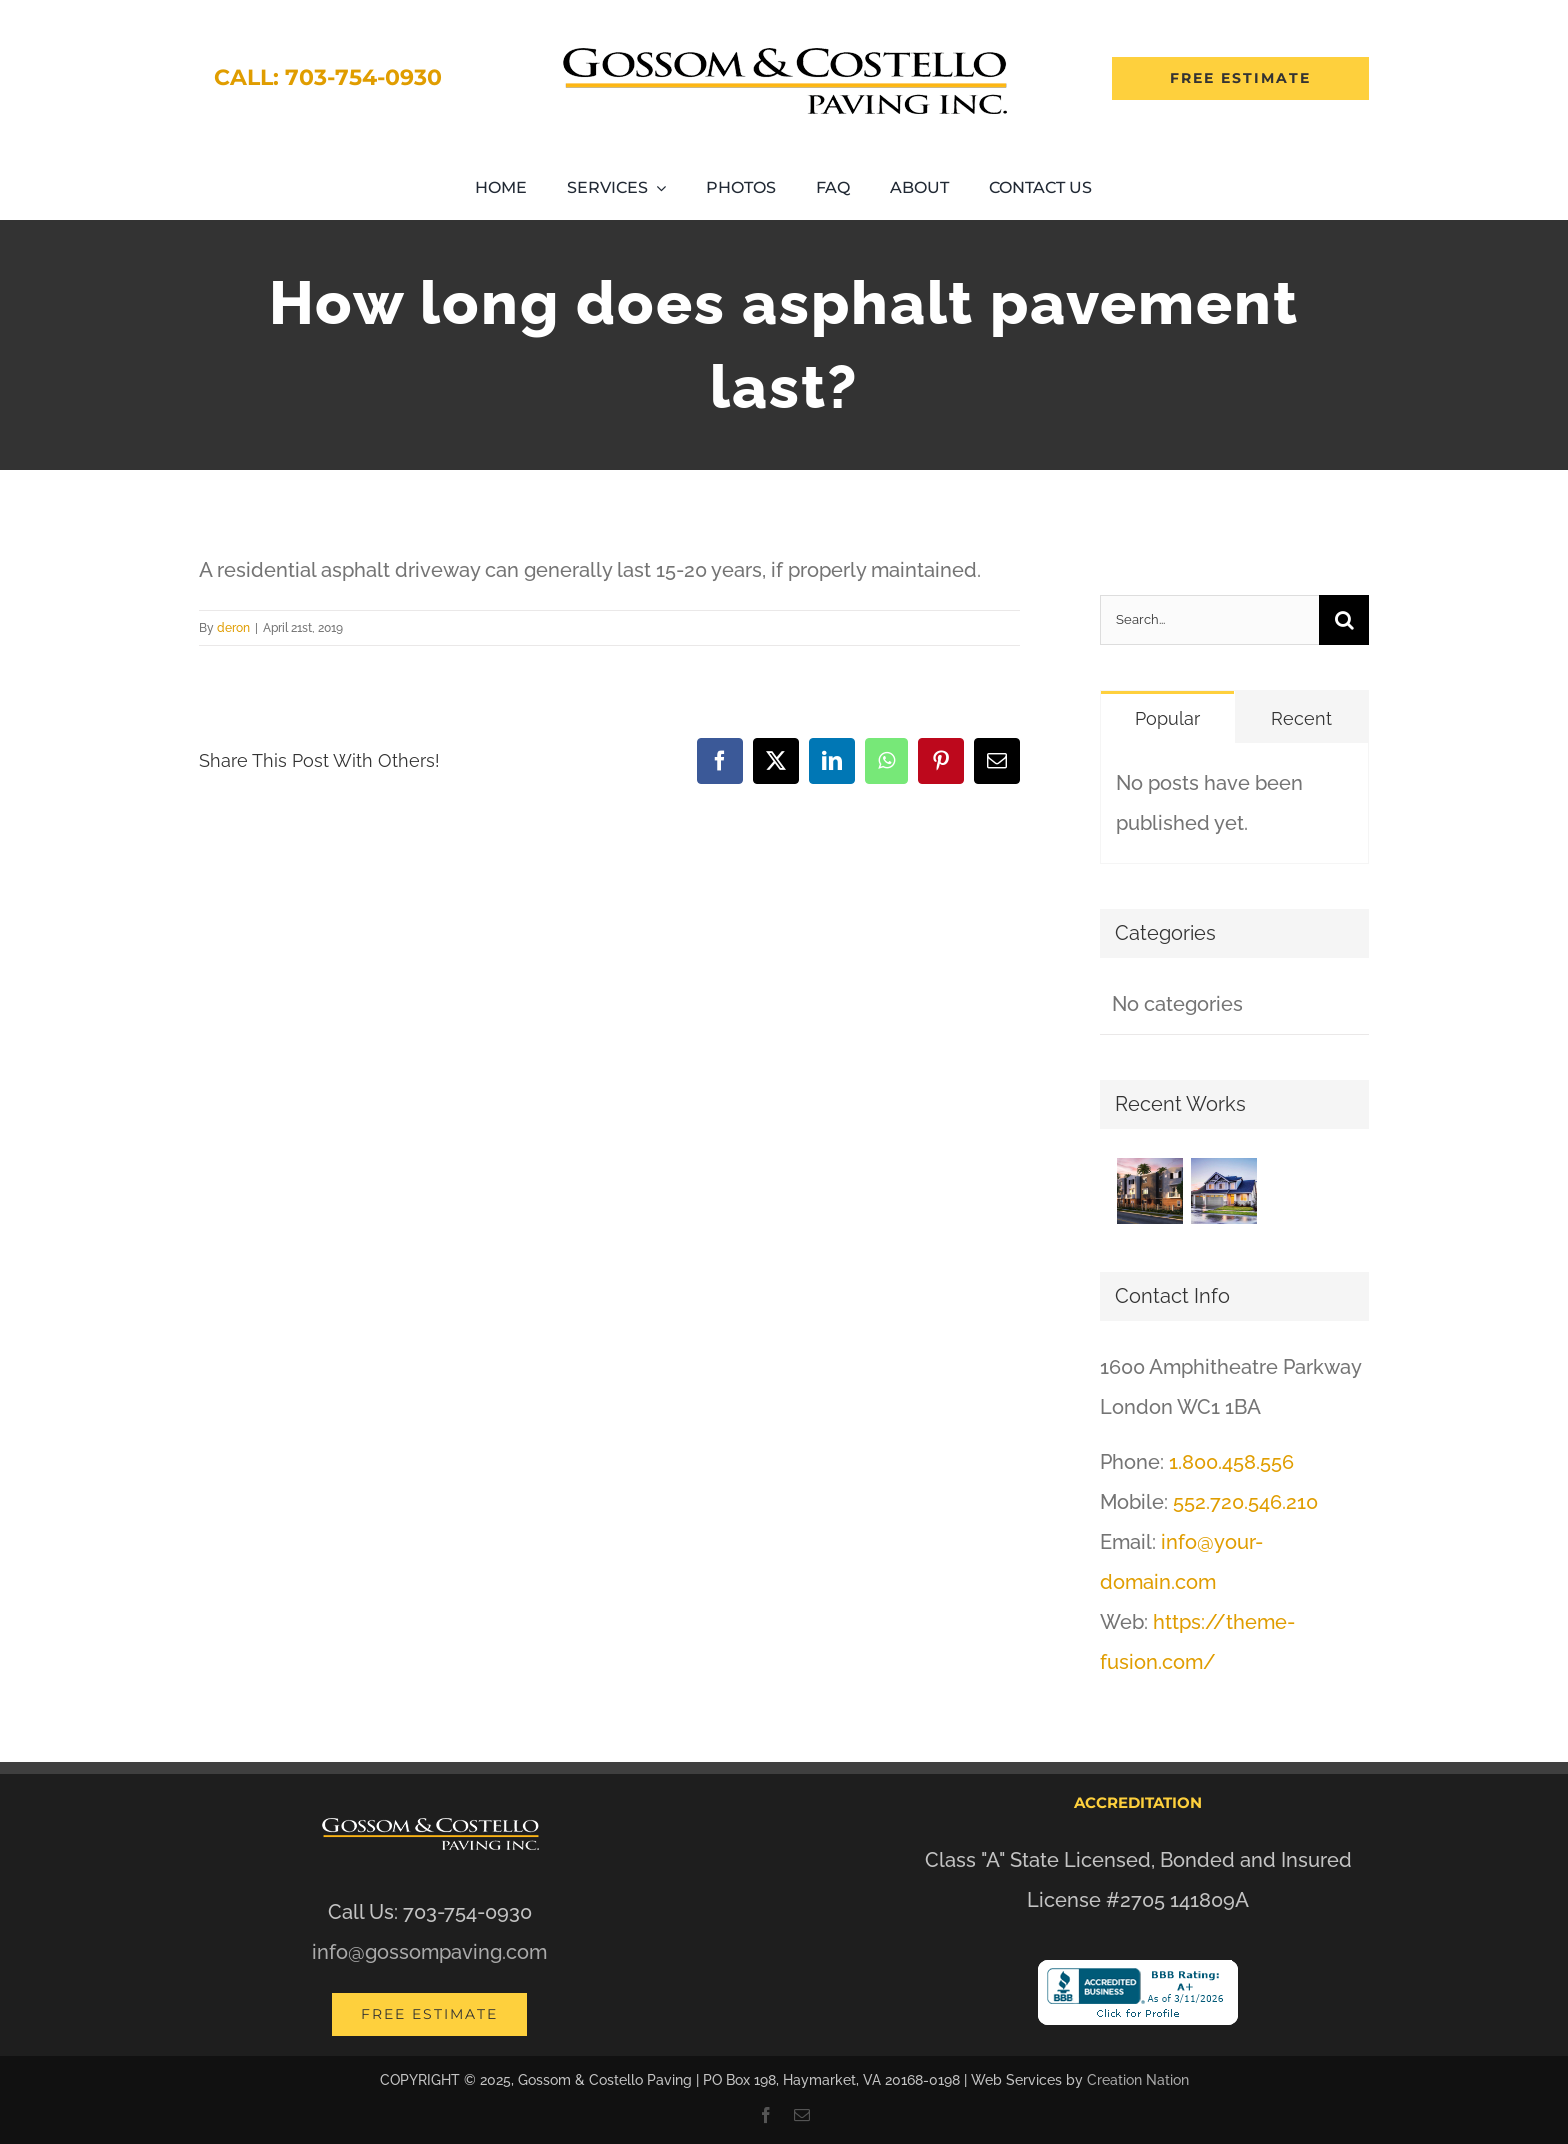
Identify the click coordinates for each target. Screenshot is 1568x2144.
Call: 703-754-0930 (328, 77)
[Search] (1344, 620)
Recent (1301, 718)
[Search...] (1209, 620)
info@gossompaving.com (429, 1952)
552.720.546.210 (1245, 1502)
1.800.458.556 (1231, 1462)
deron (233, 628)
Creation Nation (1138, 2080)
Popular (1167, 718)
